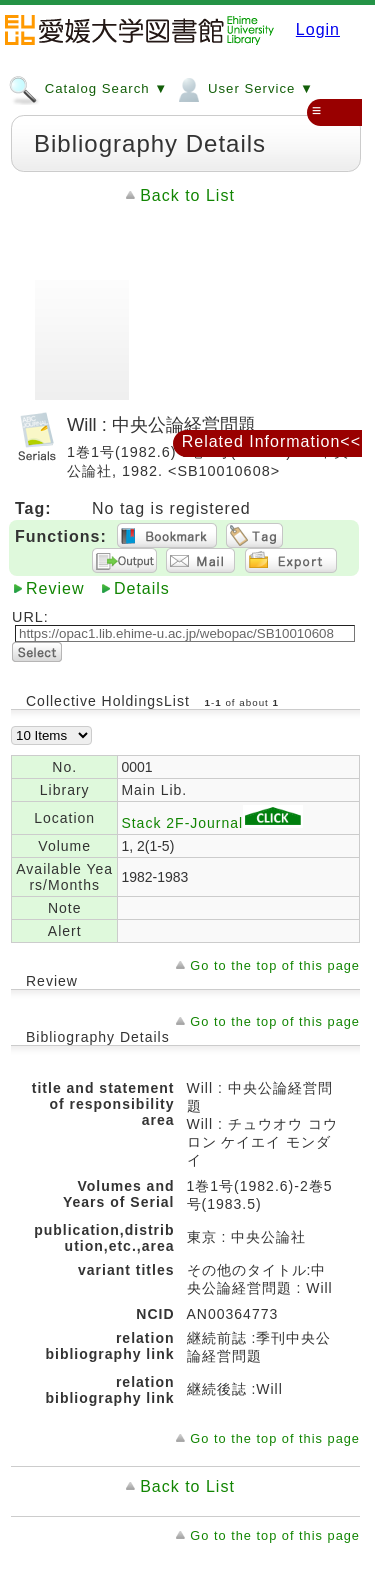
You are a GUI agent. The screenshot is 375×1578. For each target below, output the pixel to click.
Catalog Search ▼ (88, 88)
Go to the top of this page (275, 965)
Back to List (187, 195)
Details (142, 588)
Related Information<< (271, 441)
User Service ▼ (243, 88)
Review (55, 588)
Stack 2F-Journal (212, 823)
